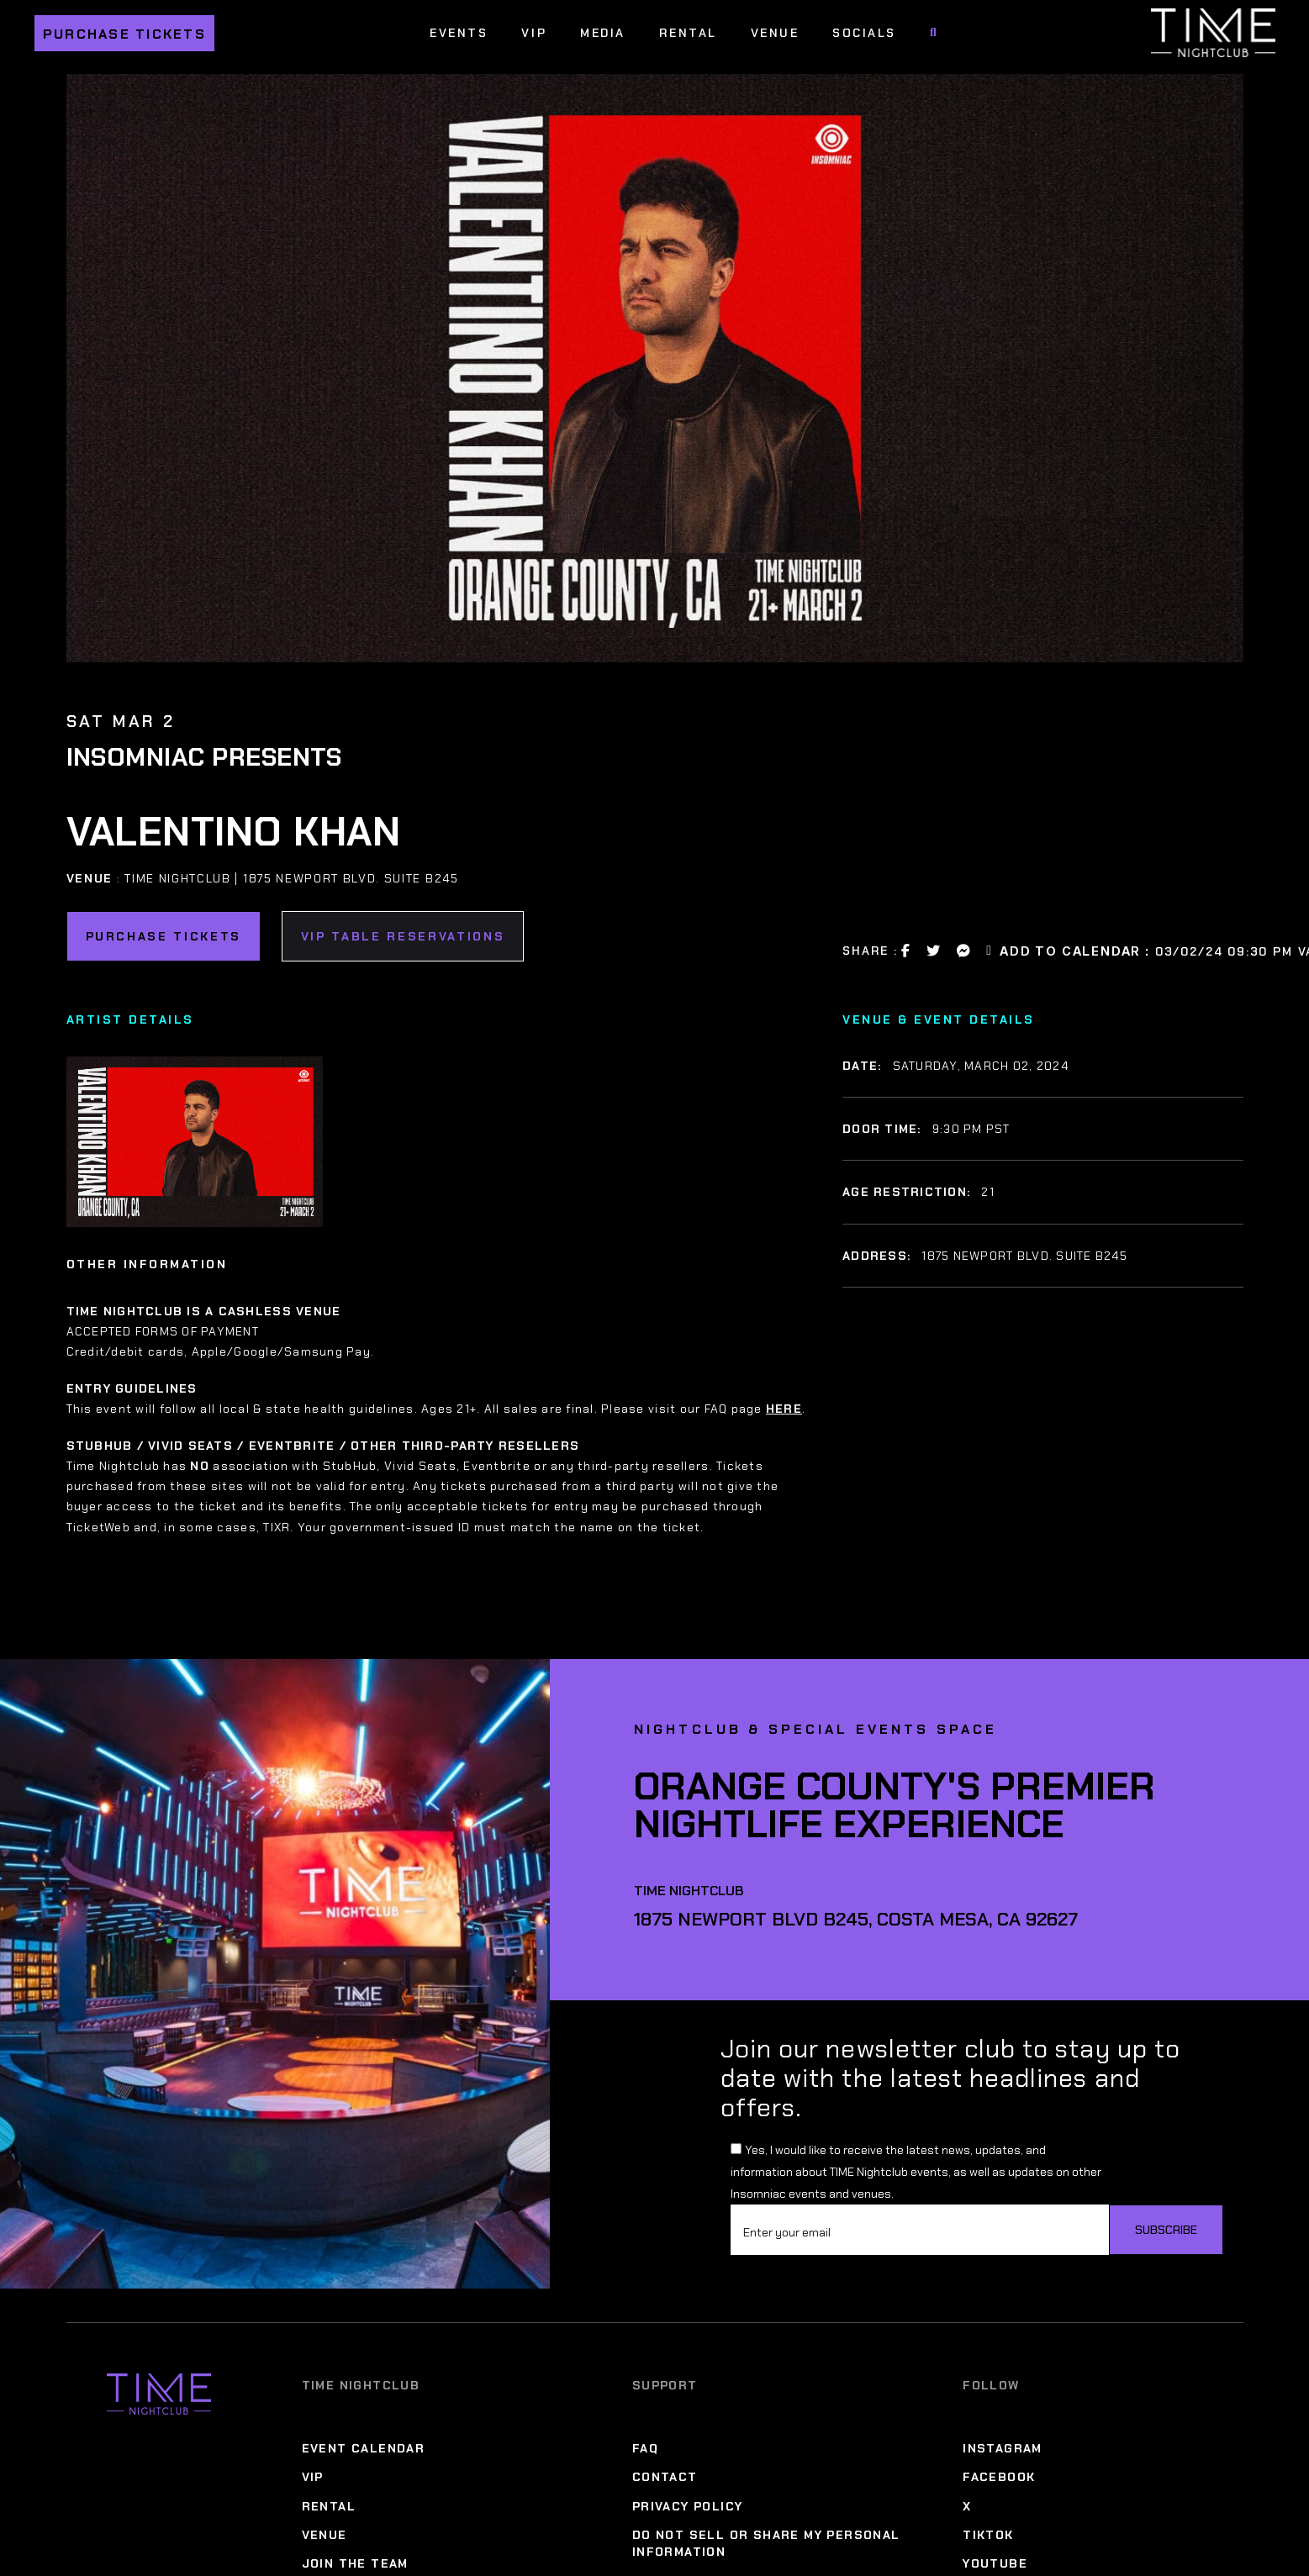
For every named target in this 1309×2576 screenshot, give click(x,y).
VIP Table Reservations (403, 936)
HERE (784, 1408)
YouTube (995, 2563)
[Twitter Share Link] (934, 950)
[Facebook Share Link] (906, 950)
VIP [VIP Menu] (533, 32)
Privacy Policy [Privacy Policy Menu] (687, 2506)
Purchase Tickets (124, 34)
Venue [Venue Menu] (775, 32)
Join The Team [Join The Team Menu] (355, 2563)
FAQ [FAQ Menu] (645, 2448)
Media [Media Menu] (602, 32)
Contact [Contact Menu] (665, 2476)
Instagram (1002, 2448)
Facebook (999, 2476)
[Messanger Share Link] (964, 950)
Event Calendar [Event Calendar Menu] (363, 2448)
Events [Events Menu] (459, 32)
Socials (864, 32)
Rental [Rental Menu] (688, 32)
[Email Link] (989, 950)
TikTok (988, 2534)
